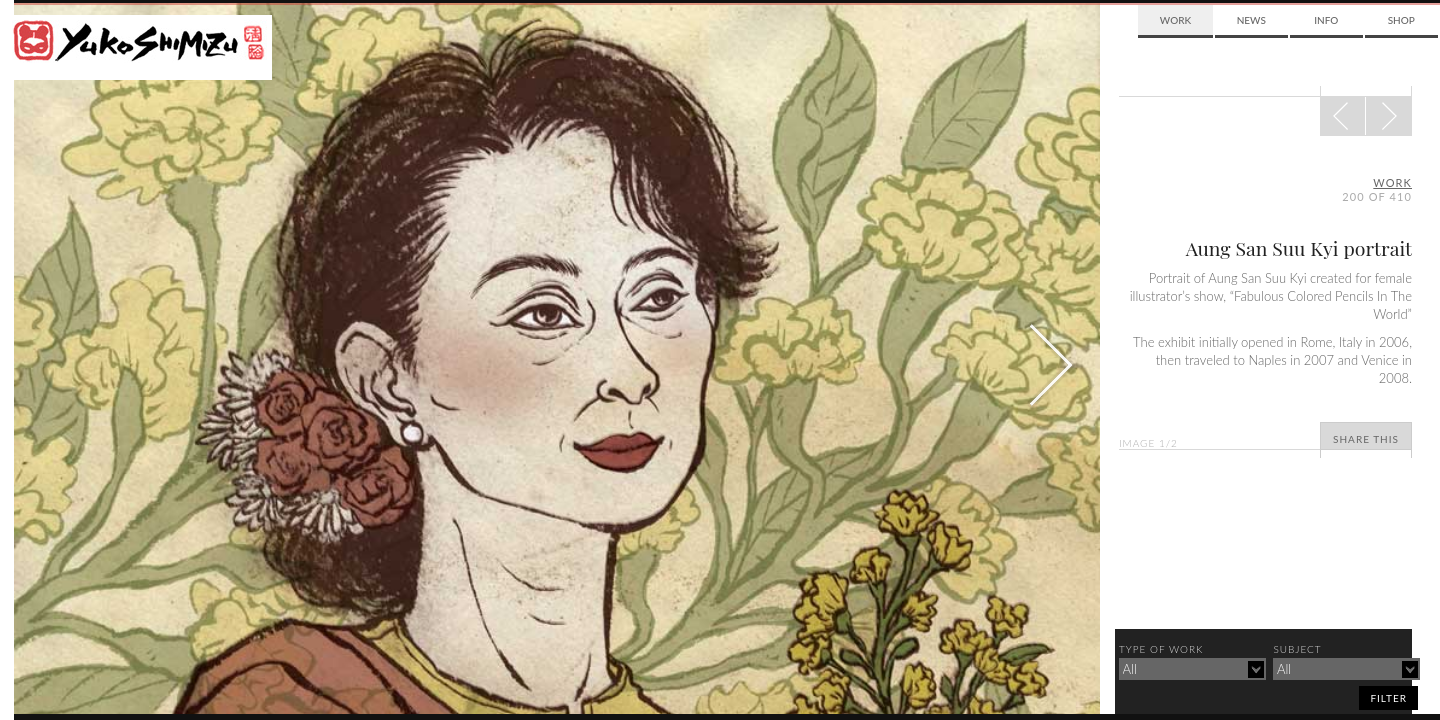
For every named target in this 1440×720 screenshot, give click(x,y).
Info (1326, 20)
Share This (1366, 439)
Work (1175, 20)
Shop (1401, 20)
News (1251, 20)
